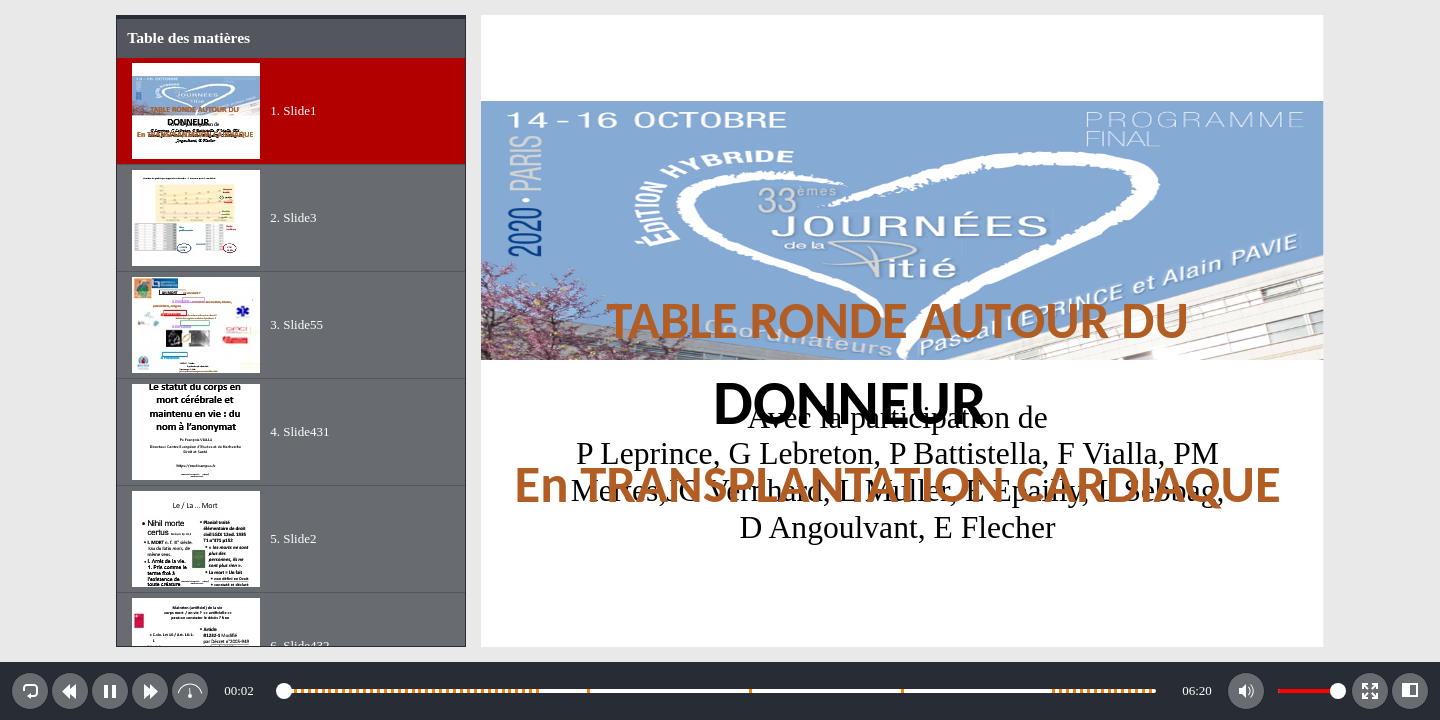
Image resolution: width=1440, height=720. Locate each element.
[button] (30, 691)
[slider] (718, 691)
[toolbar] (720, 691)
